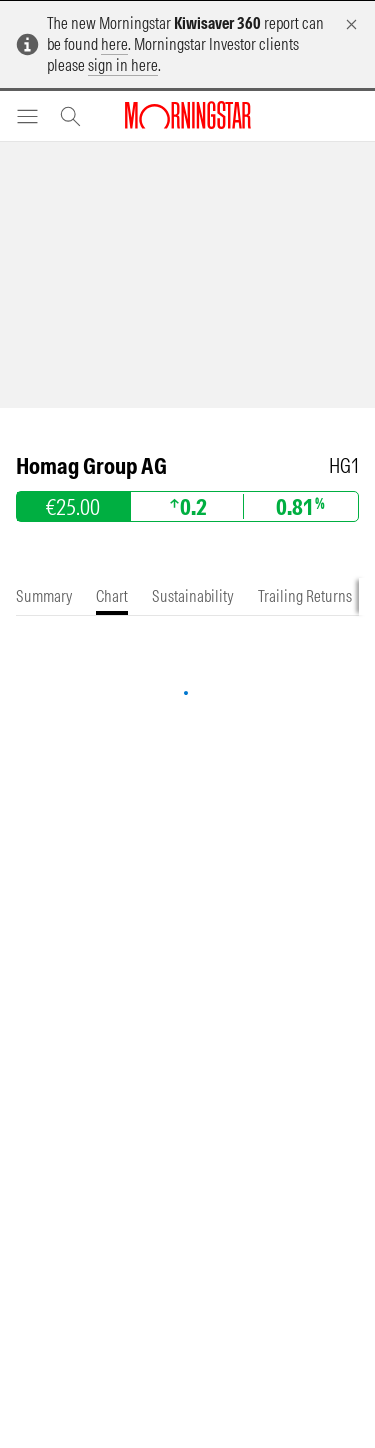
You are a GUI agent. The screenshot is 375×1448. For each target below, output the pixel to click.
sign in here (123, 65)
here (114, 44)
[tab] (44, 596)
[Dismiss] (351, 24)
